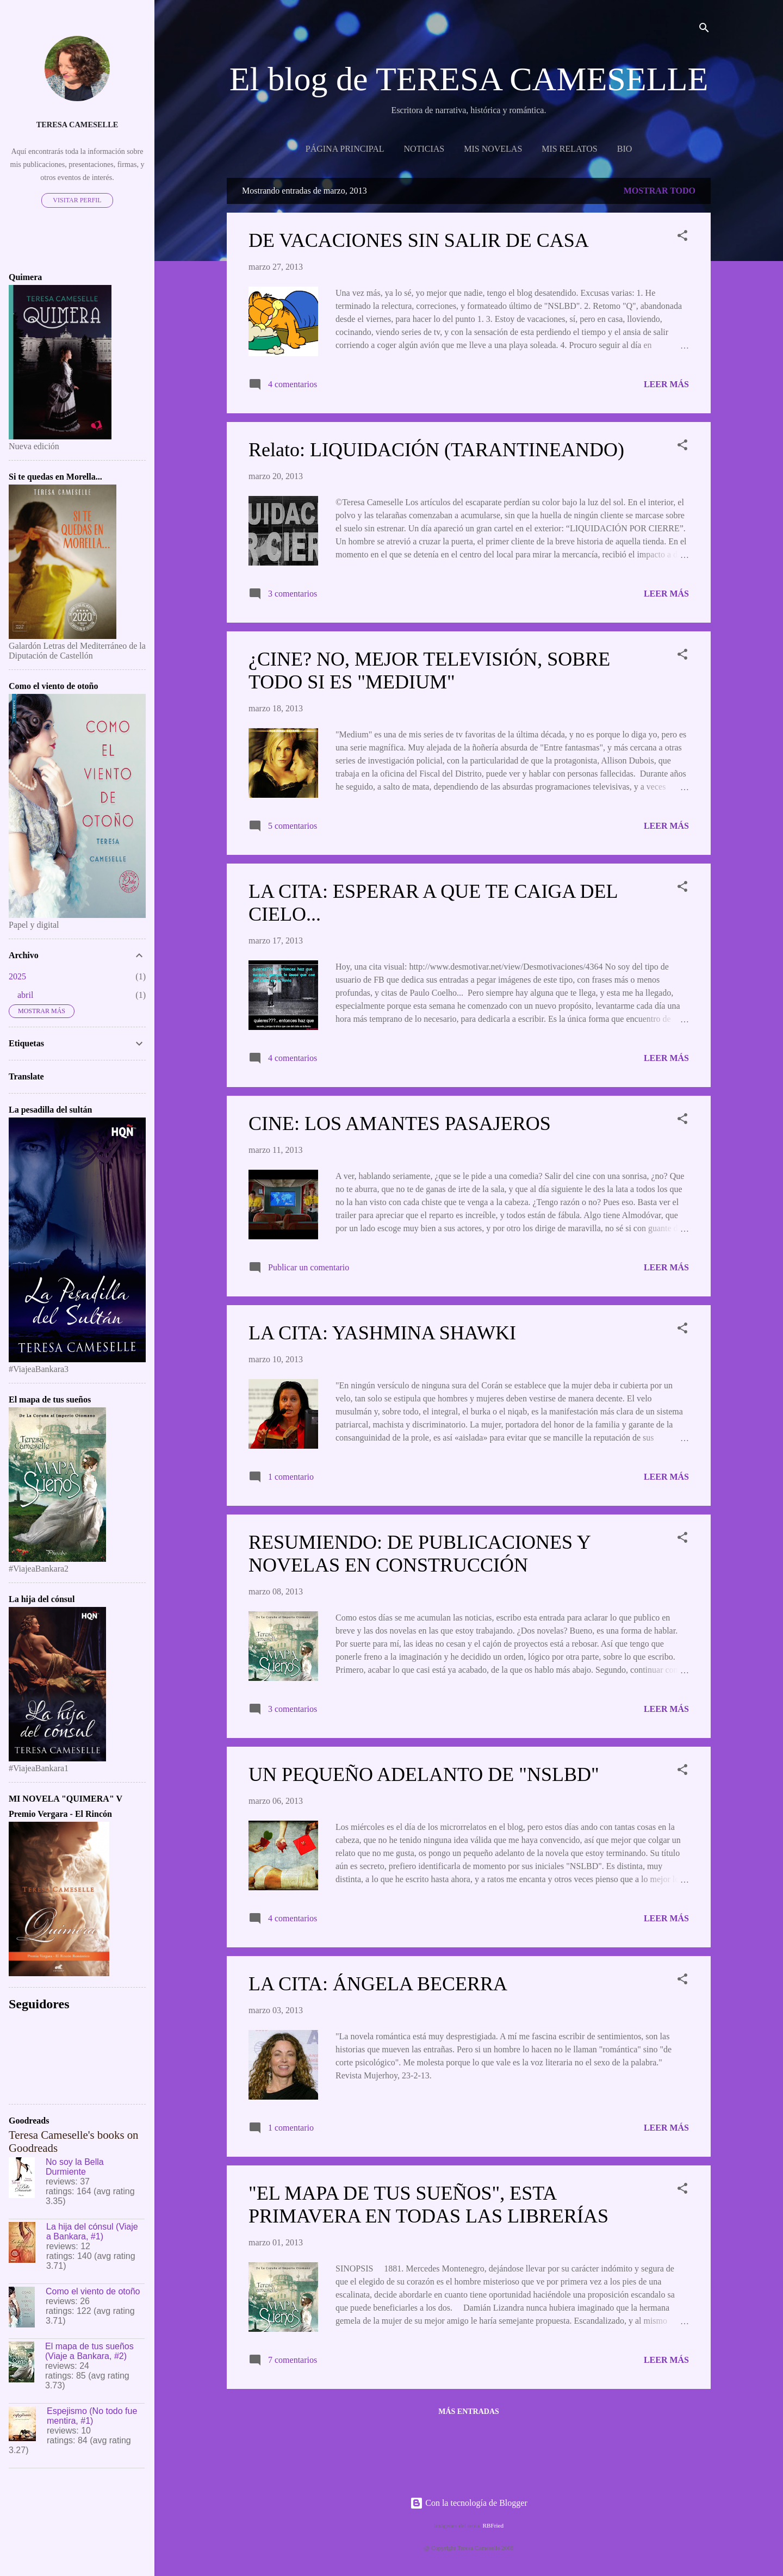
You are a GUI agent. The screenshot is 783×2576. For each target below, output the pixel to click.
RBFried (493, 2525)
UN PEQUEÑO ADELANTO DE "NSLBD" (423, 1774)
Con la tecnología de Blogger (468, 2502)
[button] (682, 237)
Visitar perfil (77, 200)
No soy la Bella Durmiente (75, 2166)
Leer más (666, 384)
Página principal (345, 148)
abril (25, 995)
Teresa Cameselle (77, 124)
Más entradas (468, 2411)
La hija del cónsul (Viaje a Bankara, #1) (92, 2231)
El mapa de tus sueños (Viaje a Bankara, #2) (89, 2351)
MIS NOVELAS (493, 148)
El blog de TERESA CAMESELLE (469, 78)
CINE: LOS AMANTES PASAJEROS (399, 1123)
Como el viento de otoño (93, 2291)
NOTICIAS (424, 148)
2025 (17, 976)
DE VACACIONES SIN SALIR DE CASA (418, 240)
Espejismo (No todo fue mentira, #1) (92, 2415)
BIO (624, 148)
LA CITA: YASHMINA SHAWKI (382, 1333)
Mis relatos (569, 148)
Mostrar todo (659, 190)
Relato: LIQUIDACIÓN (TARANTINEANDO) (436, 450)
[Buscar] (704, 29)
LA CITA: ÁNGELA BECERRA (377, 1984)
